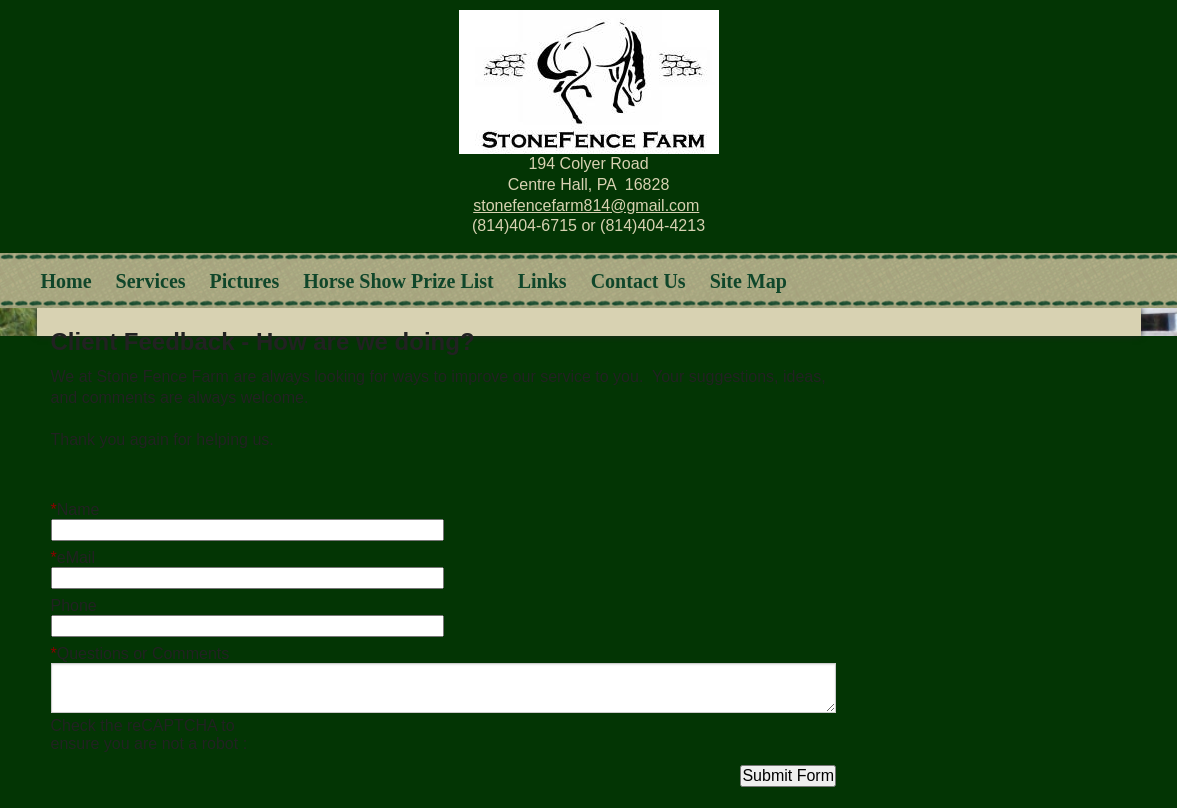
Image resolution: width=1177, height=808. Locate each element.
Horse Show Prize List (398, 281)
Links (542, 281)
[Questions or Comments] (443, 688)
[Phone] (247, 626)
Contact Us (638, 281)
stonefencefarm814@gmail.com (586, 205)
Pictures (245, 281)
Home (66, 281)
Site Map (748, 281)
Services (151, 281)
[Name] (247, 530)
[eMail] (247, 578)
